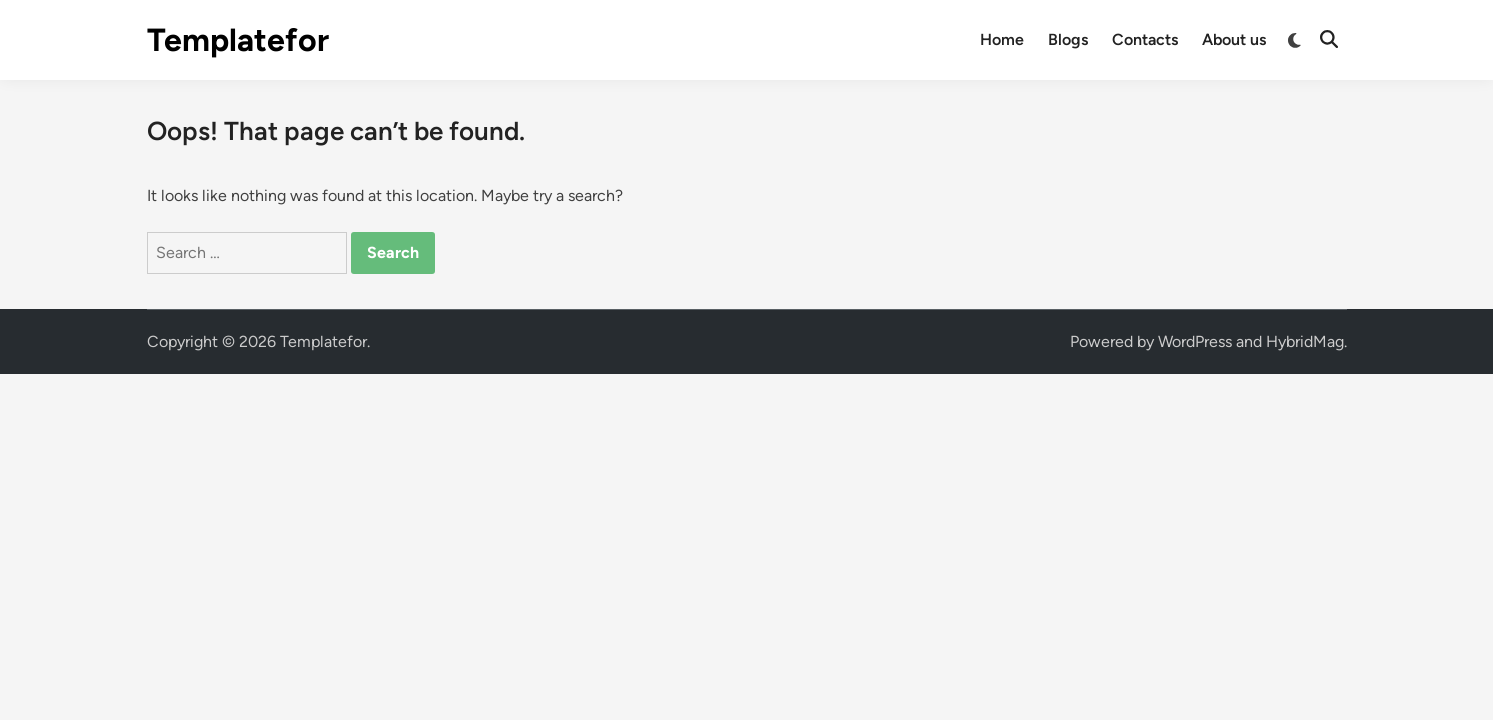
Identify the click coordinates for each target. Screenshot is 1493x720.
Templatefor (238, 40)
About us (1234, 39)
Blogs (1068, 39)
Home (1002, 39)
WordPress (1195, 341)
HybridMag (1305, 341)
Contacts (1145, 39)
